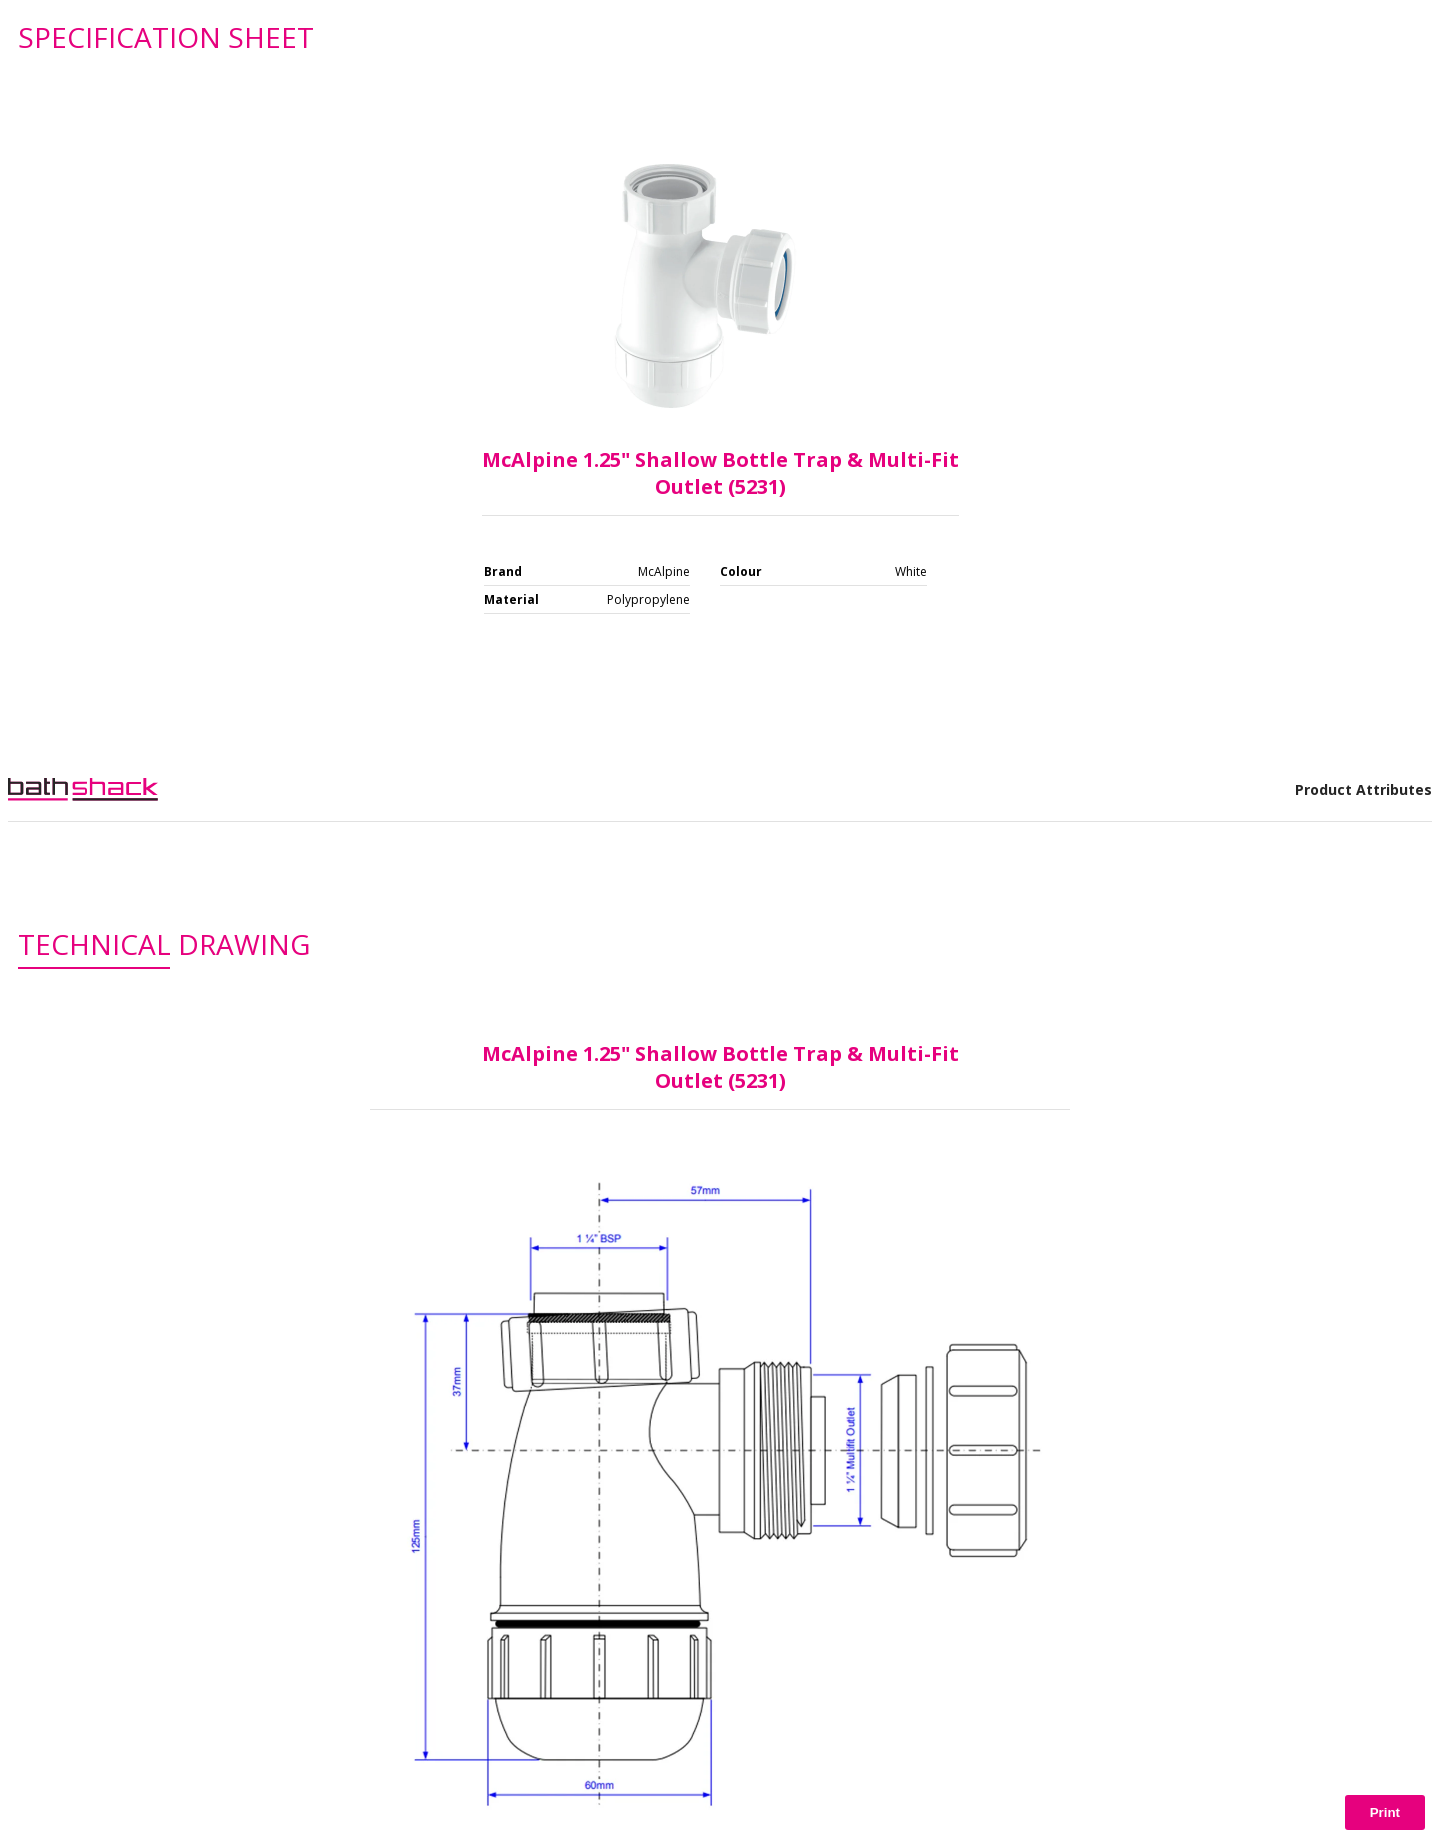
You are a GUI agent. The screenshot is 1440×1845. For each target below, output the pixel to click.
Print (1385, 1812)
